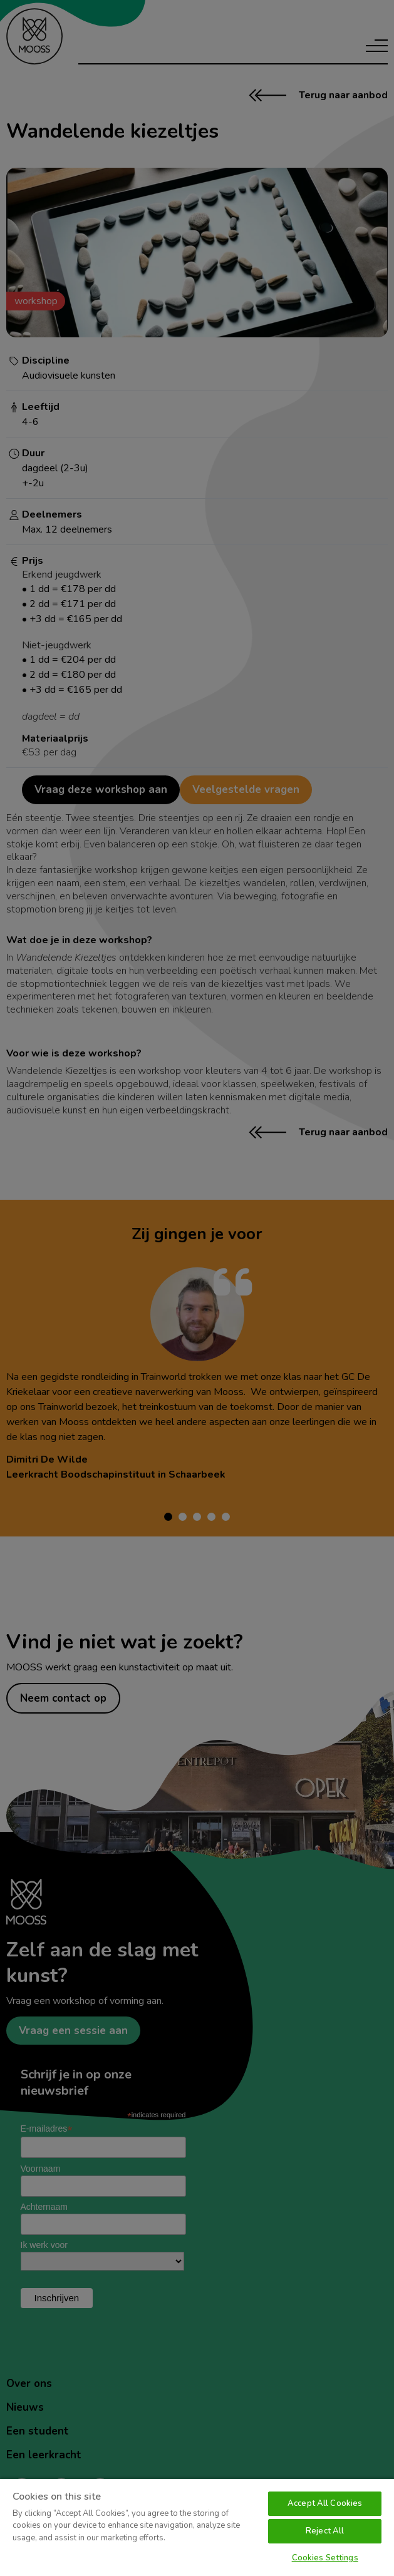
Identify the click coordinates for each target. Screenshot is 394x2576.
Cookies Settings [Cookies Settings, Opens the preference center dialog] (325, 2557)
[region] (197, 2527)
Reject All (325, 2531)
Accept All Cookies (325, 2503)
